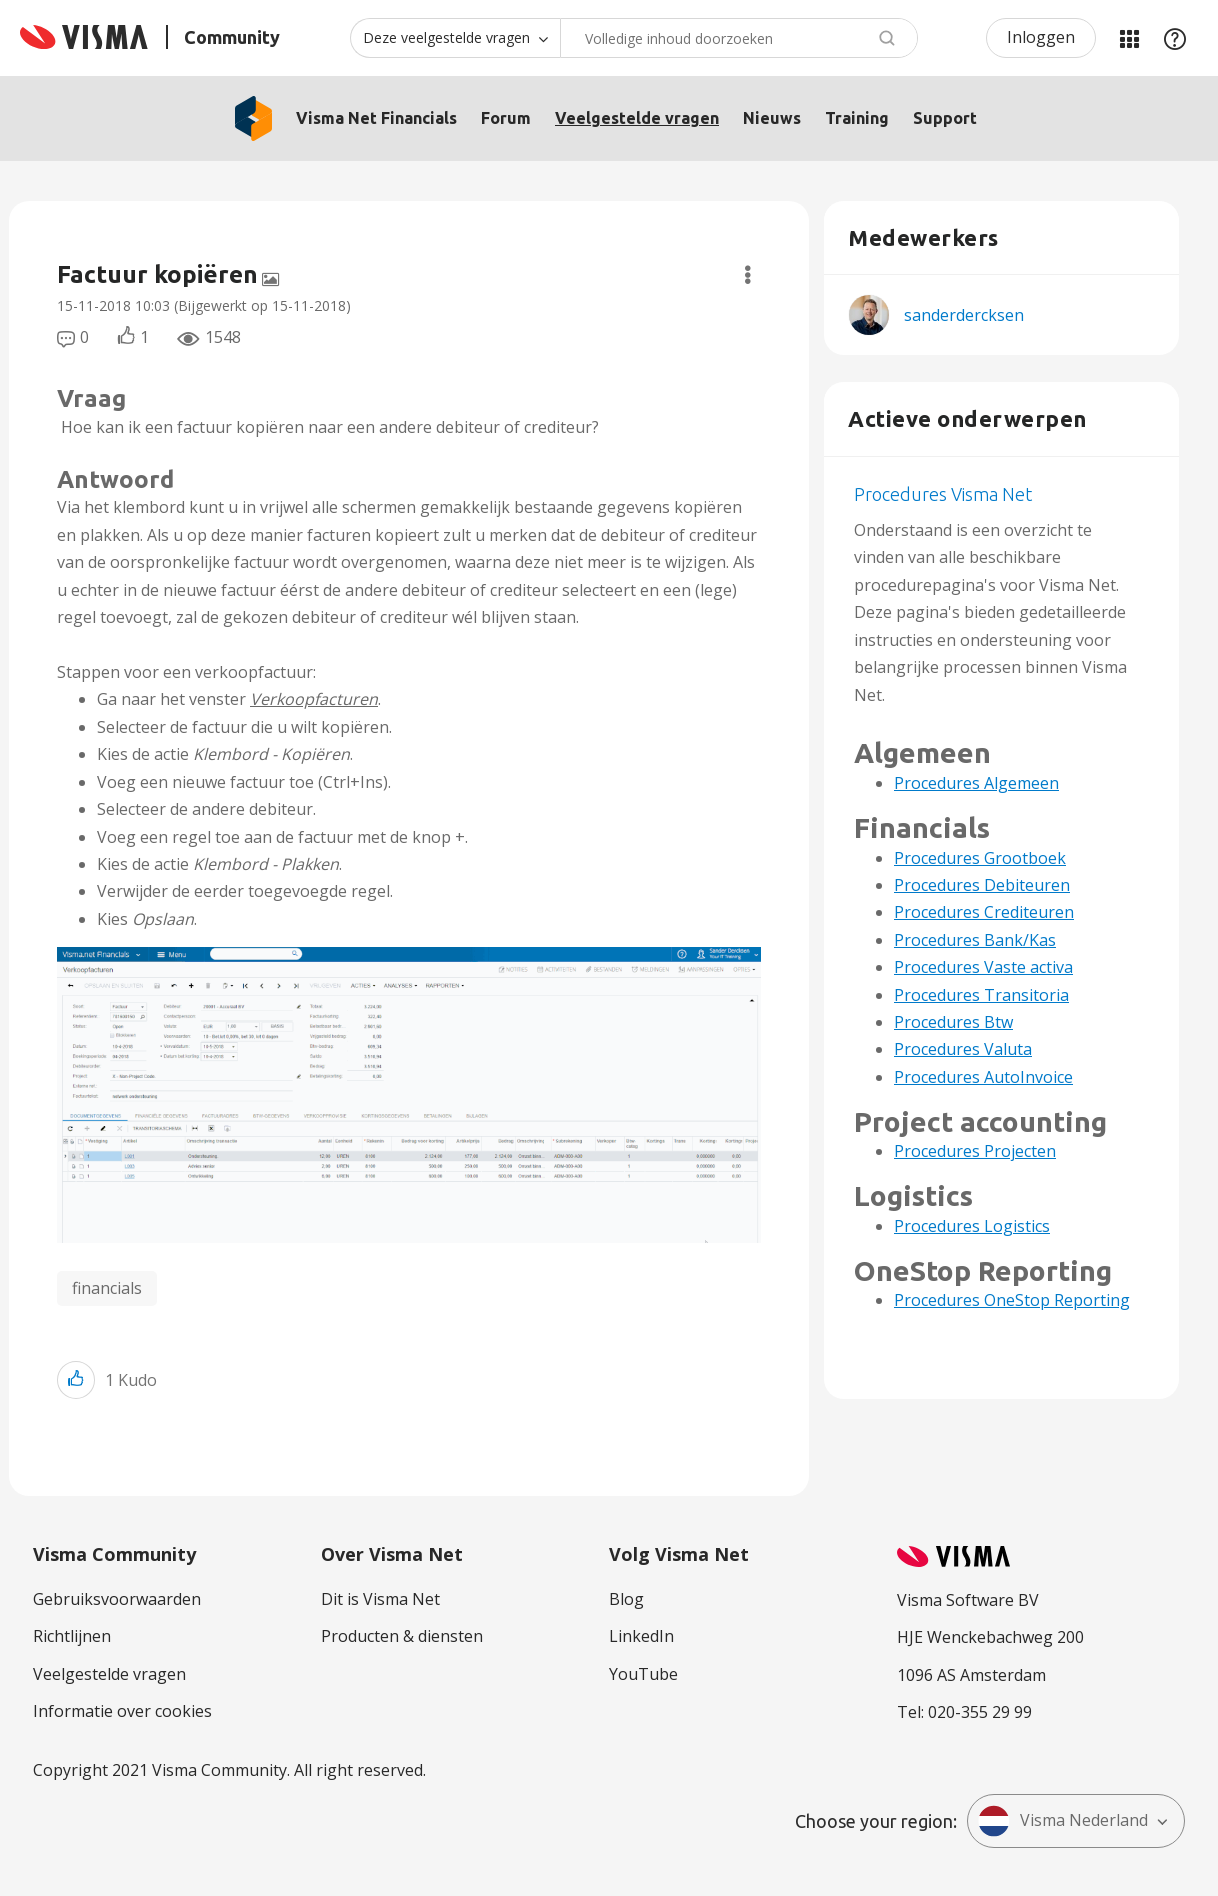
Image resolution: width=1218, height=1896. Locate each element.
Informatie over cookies (122, 1711)
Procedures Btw (953, 1022)
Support (945, 118)
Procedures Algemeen (976, 783)
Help (1175, 38)
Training (857, 118)
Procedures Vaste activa (983, 967)
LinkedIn (641, 1636)
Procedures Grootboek (980, 858)
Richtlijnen (72, 1636)
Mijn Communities (1129, 38)
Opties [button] (747, 275)
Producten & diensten (402, 1636)
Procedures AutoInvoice (983, 1077)
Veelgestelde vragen (637, 118)
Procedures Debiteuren (982, 885)
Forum (506, 118)
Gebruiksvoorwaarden (117, 1599)
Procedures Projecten (975, 1151)
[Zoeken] (739, 38)
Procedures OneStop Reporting (1012, 1300)
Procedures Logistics (972, 1226)
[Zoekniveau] (455, 38)
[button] (409, 1095)
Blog (626, 1599)
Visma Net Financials (376, 118)
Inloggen (1041, 37)
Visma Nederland (1063, 1821)
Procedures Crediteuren (984, 912)
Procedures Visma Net (943, 494)
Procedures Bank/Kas (975, 940)
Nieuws (772, 118)
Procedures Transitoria (981, 995)
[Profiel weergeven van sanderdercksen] (964, 315)
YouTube (643, 1674)
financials (107, 1288)
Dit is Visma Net (380, 1599)
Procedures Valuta (963, 1049)
